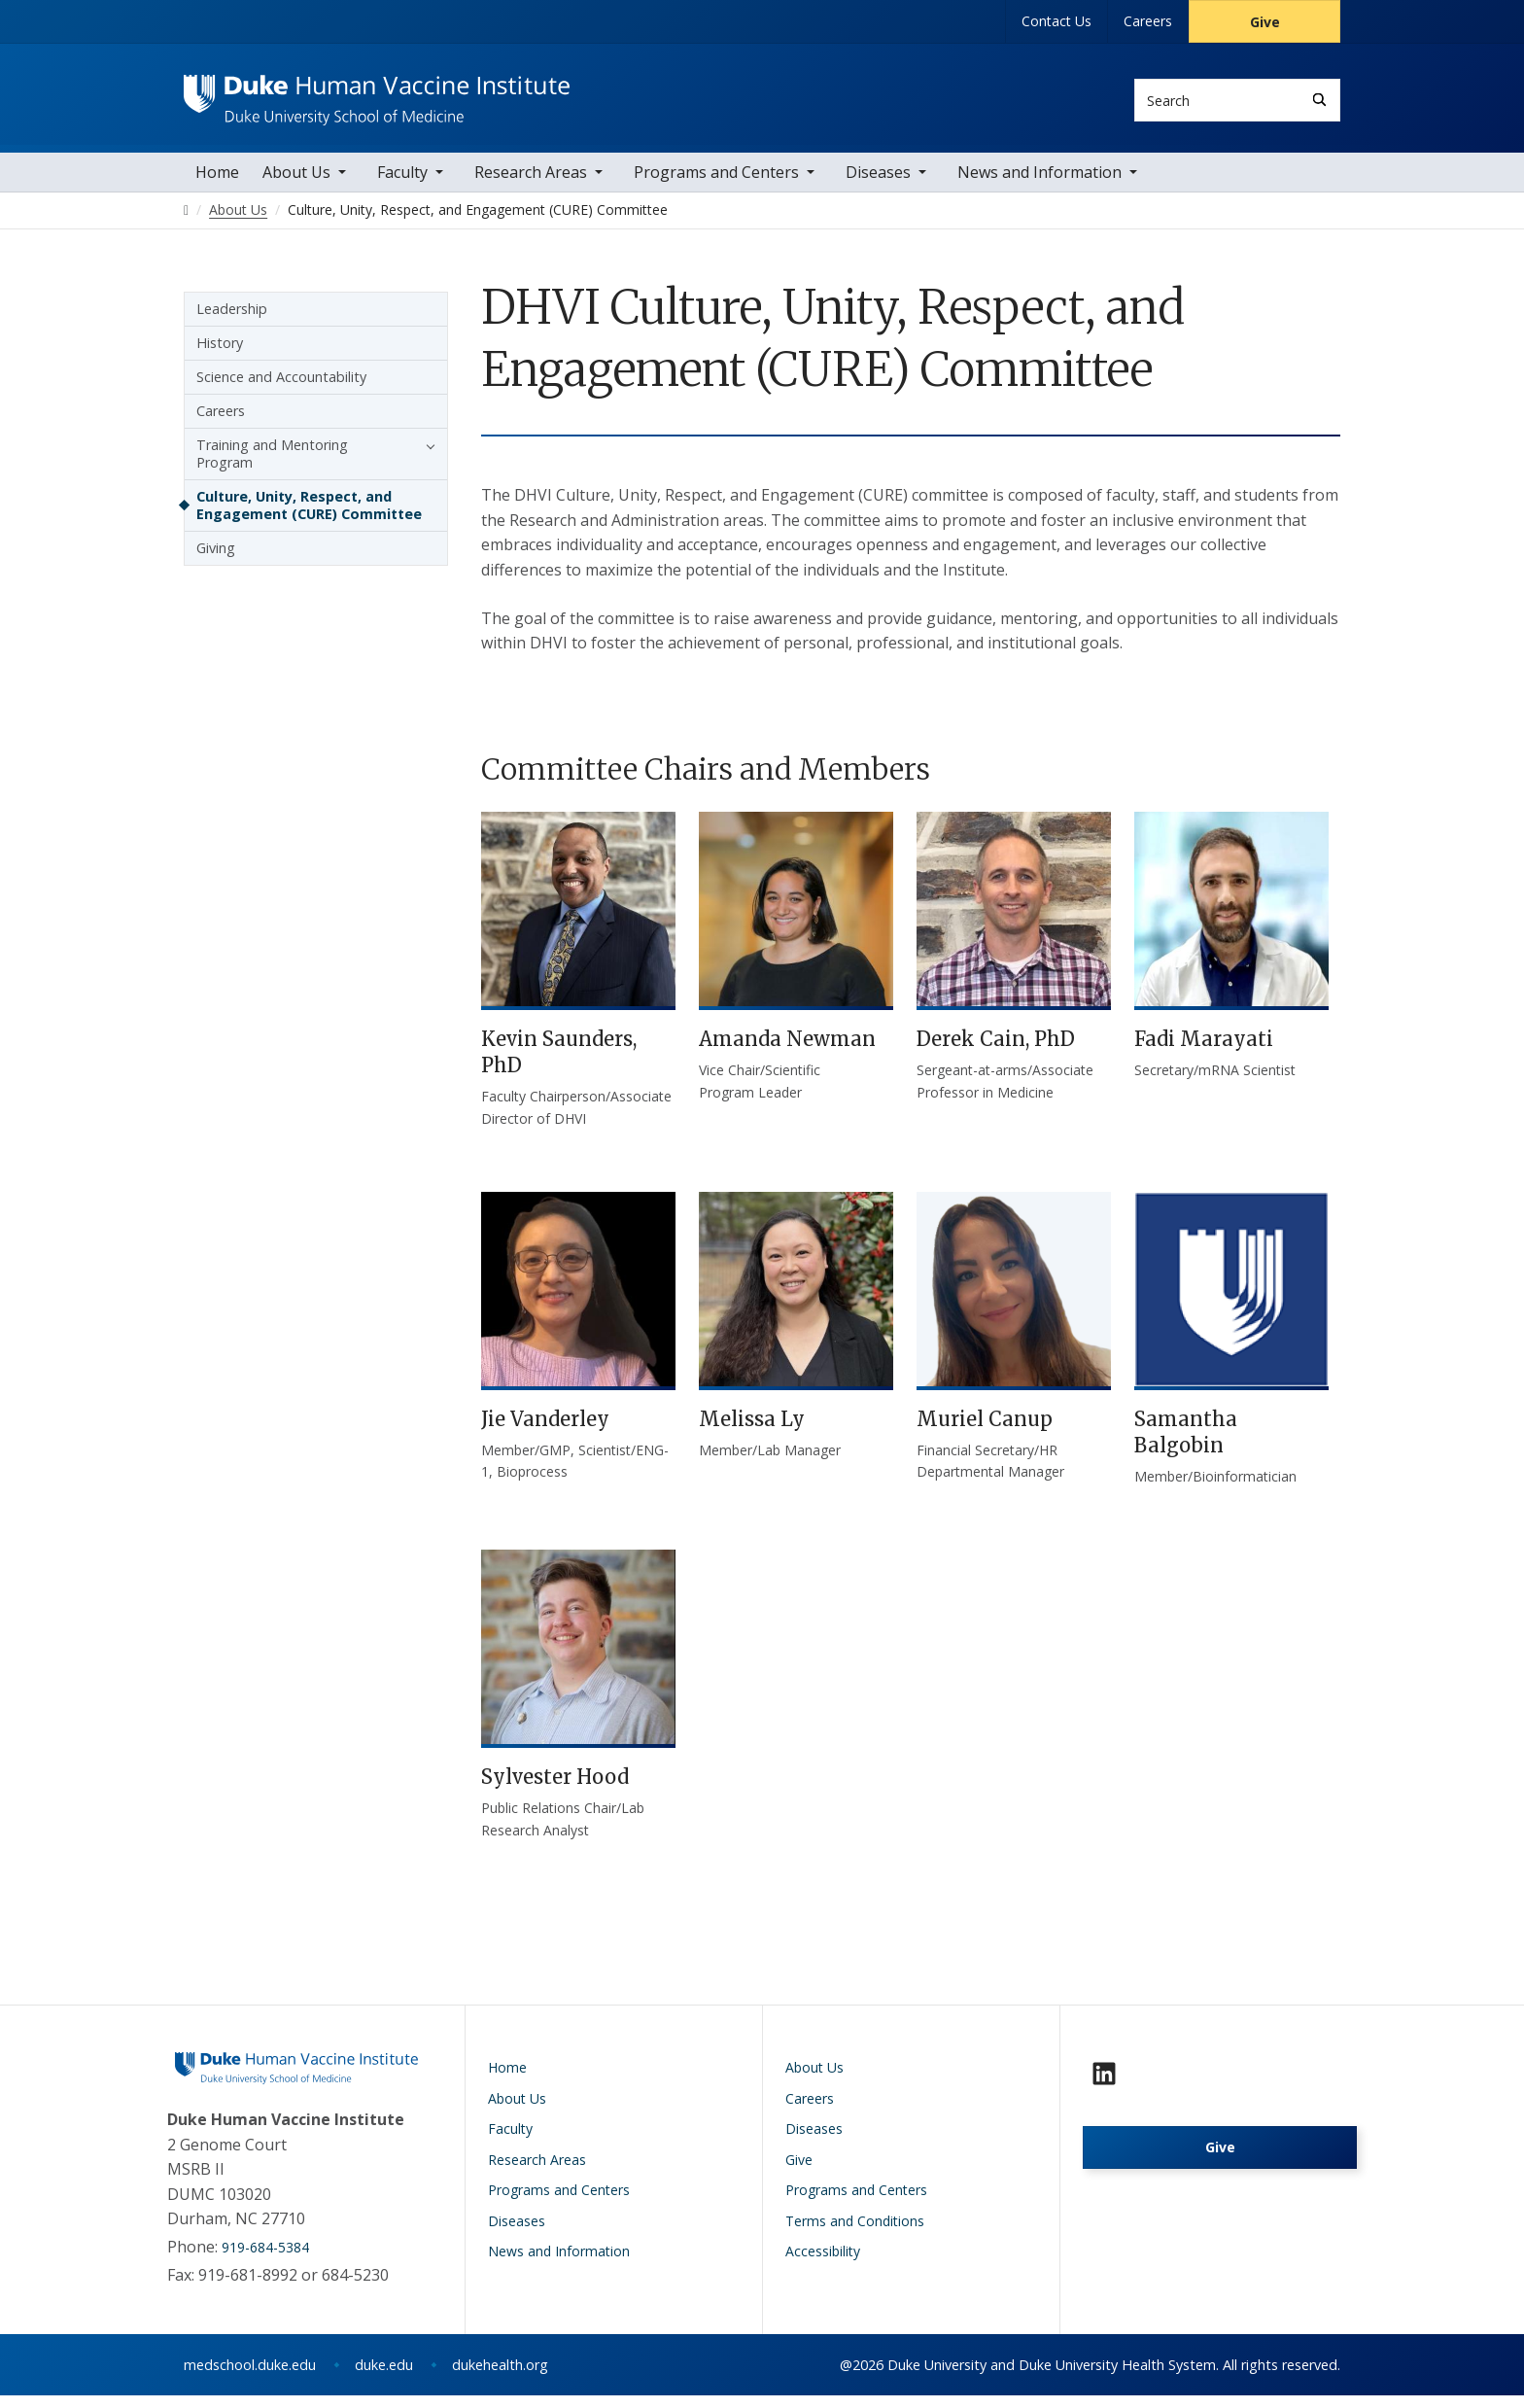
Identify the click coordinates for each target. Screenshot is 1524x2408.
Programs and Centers (716, 183)
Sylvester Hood (555, 1789)
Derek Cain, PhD (996, 1051)
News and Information (1039, 183)
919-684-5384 (265, 2260)
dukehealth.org (500, 2377)
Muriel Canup (985, 1431)
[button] (425, 456)
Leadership (231, 320)
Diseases (878, 183)
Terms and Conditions (854, 2233)
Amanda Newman (787, 1051)
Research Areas (530, 183)
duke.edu (384, 2377)
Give (1265, 22)
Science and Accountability (281, 388)
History (219, 354)
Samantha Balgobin (1185, 1444)
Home (217, 183)
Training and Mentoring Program (272, 465)
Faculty (402, 183)
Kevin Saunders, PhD (559, 1064)
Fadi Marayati (1203, 1051)
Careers (1148, 21)
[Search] (1319, 100)
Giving (215, 559)
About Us (296, 183)
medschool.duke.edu (250, 2377)
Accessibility (822, 2263)
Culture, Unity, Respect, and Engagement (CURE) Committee (309, 517)
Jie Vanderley (545, 1431)
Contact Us (1056, 21)
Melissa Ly (752, 1431)
